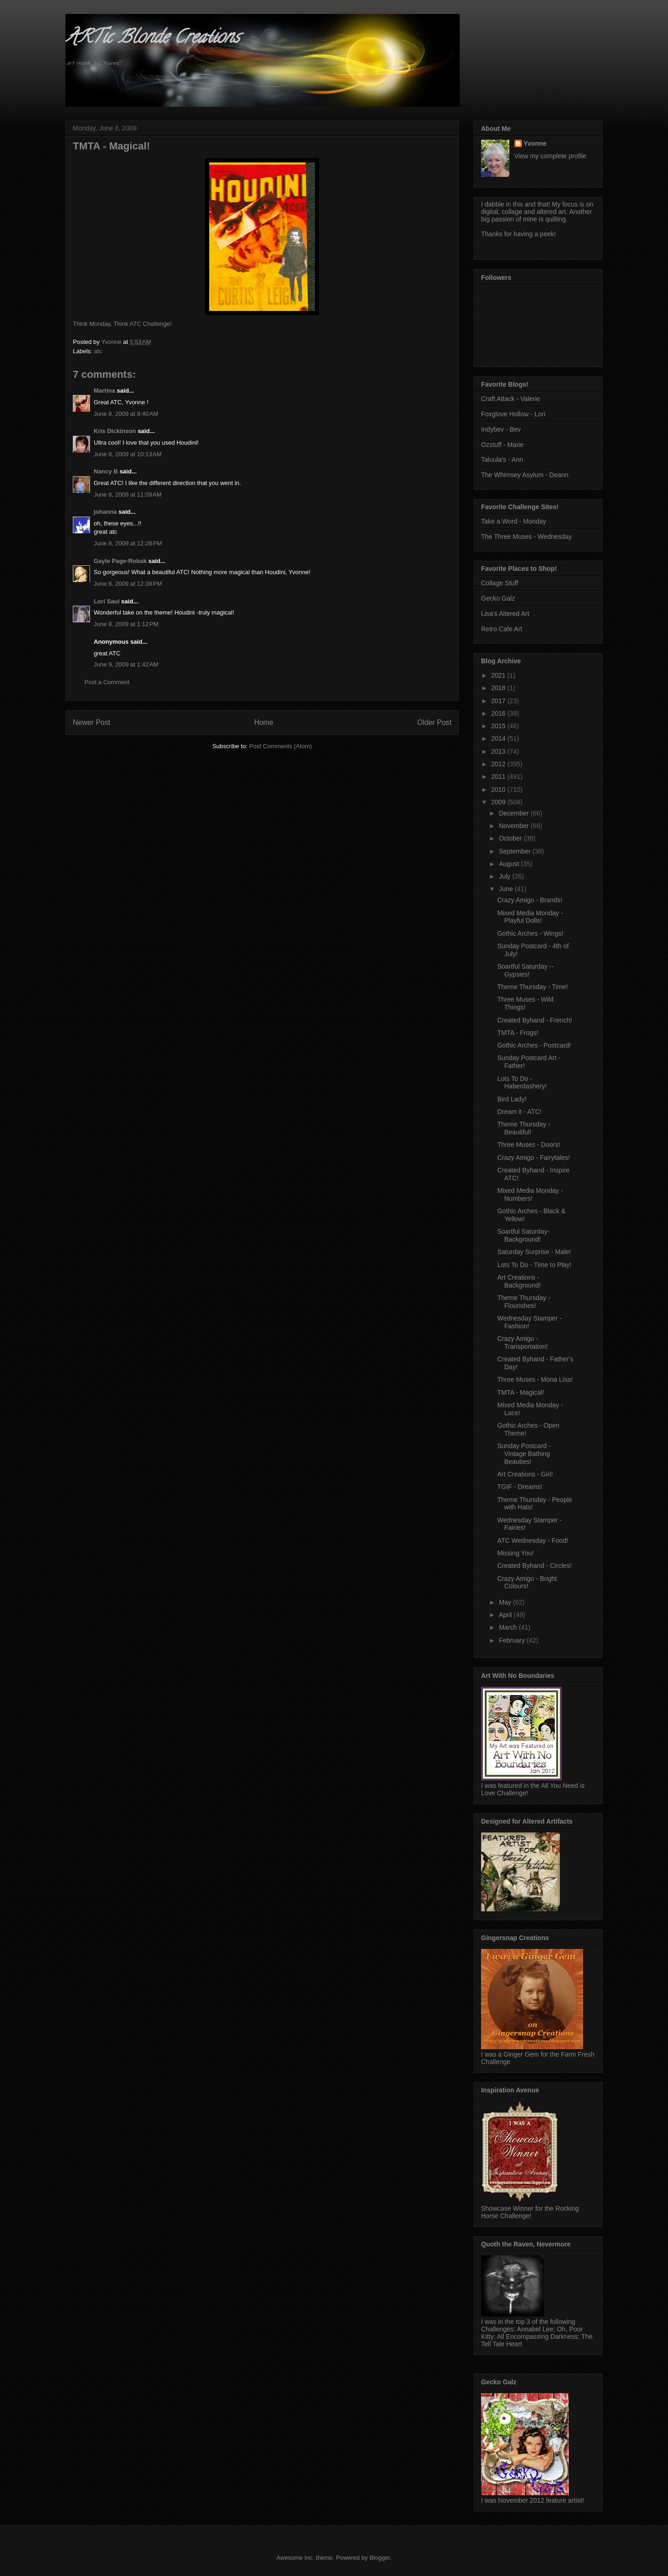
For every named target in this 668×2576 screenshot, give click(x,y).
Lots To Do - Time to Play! (534, 1265)
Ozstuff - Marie (502, 444)
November (514, 825)
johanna (105, 511)
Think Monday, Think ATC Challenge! (122, 323)
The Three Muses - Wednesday (526, 536)
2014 (499, 738)
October (511, 838)
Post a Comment (106, 682)
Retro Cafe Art (501, 629)
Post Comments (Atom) (280, 746)
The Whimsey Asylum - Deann (524, 475)
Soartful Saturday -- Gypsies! (525, 970)
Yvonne (535, 143)
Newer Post (91, 722)
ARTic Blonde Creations (152, 38)
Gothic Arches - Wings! (530, 933)
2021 (499, 675)
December (514, 813)
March (509, 1627)
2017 (499, 701)
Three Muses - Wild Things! (525, 1003)
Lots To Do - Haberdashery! (522, 1082)
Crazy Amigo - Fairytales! (533, 1157)
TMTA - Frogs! (517, 1032)
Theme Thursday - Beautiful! (523, 1128)
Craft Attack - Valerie (510, 398)
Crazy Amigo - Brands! (529, 900)
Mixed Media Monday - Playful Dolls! (530, 917)
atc (98, 351)
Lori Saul (107, 601)
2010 (499, 789)
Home (264, 722)
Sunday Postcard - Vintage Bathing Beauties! (524, 1453)
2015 (499, 726)
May (506, 1602)
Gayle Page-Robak (120, 560)
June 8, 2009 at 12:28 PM (128, 543)
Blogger (379, 2557)
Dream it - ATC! (519, 1111)
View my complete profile (550, 156)
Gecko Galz (498, 598)
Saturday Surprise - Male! (534, 1252)
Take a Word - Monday (513, 521)
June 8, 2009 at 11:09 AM (127, 494)
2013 (499, 751)
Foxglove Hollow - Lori (513, 414)
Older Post (434, 722)
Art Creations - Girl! (525, 1474)
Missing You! (515, 1553)
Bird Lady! (512, 1099)
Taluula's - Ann (502, 459)
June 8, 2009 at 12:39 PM (128, 583)
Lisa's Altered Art (505, 613)
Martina (104, 390)
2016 (499, 713)
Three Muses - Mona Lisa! (535, 1379)
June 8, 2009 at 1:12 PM (126, 624)
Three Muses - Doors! (528, 1144)
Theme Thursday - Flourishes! (523, 1301)
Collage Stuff (499, 583)
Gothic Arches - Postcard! (534, 1045)
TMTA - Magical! (520, 1392)
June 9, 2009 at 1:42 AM (126, 664)
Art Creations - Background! (519, 1281)
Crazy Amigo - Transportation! (522, 1342)
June (506, 889)
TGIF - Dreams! (519, 1486)
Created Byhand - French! (534, 1020)
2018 (499, 688)
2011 (499, 776)
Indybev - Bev (501, 429)
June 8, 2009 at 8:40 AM (126, 413)
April (506, 1614)
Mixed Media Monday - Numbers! (530, 1194)
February (513, 1640)
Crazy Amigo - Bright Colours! (527, 1582)
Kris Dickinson (115, 430)
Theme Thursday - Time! (532, 986)
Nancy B (106, 471)
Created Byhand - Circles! (534, 1565)
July (505, 876)
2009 (499, 802)
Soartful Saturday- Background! (523, 1235)
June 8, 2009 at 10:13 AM (127, 454)
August (509, 863)
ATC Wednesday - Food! (532, 1540)
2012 (499, 764)
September (515, 851)
